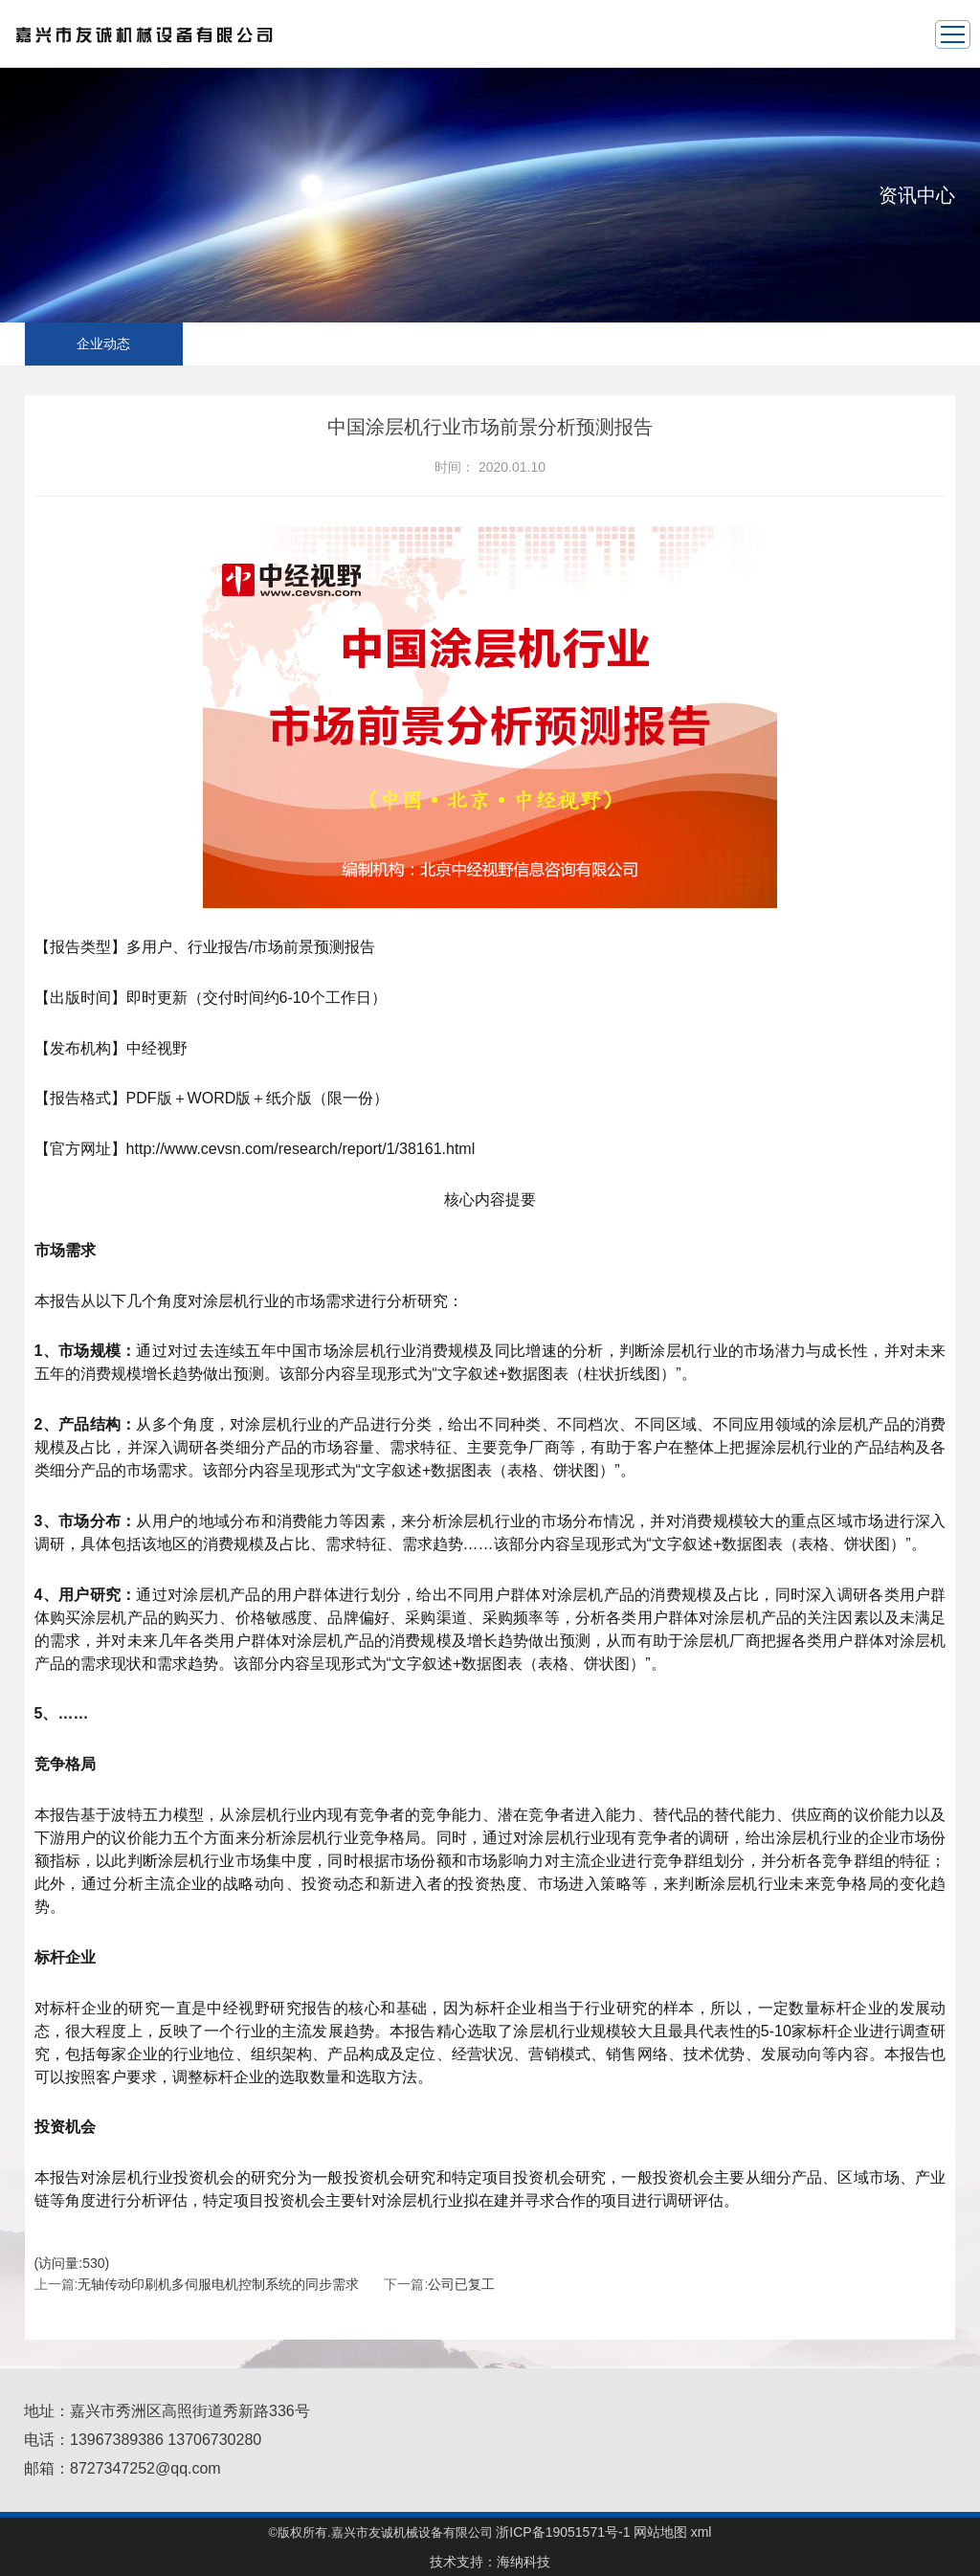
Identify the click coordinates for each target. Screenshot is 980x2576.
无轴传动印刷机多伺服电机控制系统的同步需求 (218, 2284)
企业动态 (103, 343)
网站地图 (660, 2532)
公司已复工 (461, 2284)
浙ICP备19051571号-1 (563, 2532)
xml (701, 2532)
